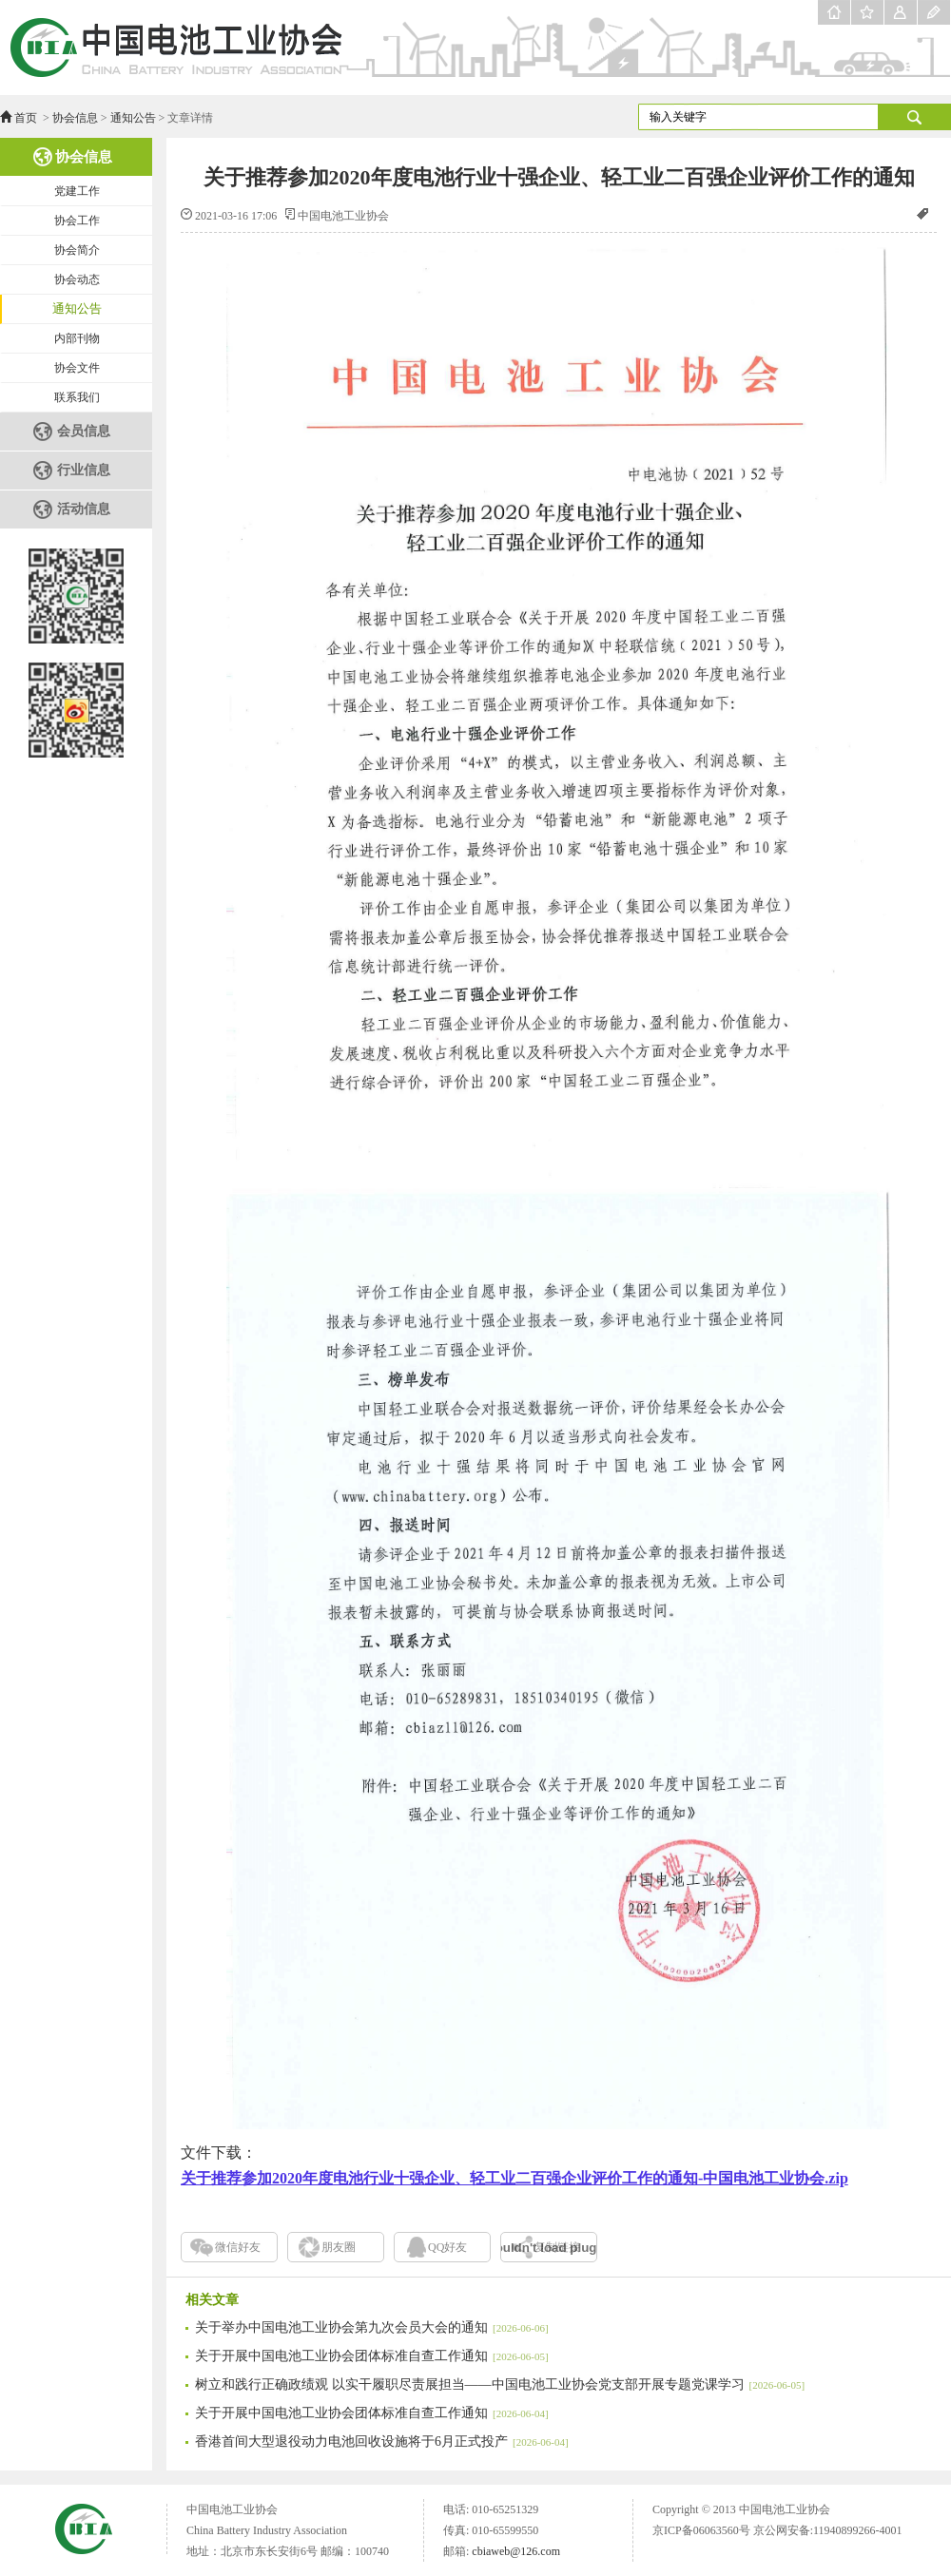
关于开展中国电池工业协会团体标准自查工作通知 (372, 2356)
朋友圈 (338, 2247)
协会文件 (77, 368)
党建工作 (77, 191)
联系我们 (77, 397)
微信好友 (238, 2247)
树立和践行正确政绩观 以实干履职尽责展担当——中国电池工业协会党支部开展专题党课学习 (500, 2384)
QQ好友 (447, 2247)
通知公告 (133, 118)
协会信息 (75, 118)
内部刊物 (77, 338)
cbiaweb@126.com (516, 2551)
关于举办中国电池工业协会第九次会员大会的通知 (372, 2327)
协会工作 (77, 220)
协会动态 (77, 279)
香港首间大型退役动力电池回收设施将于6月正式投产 (382, 2441)
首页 (25, 118)
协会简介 (77, 250)
